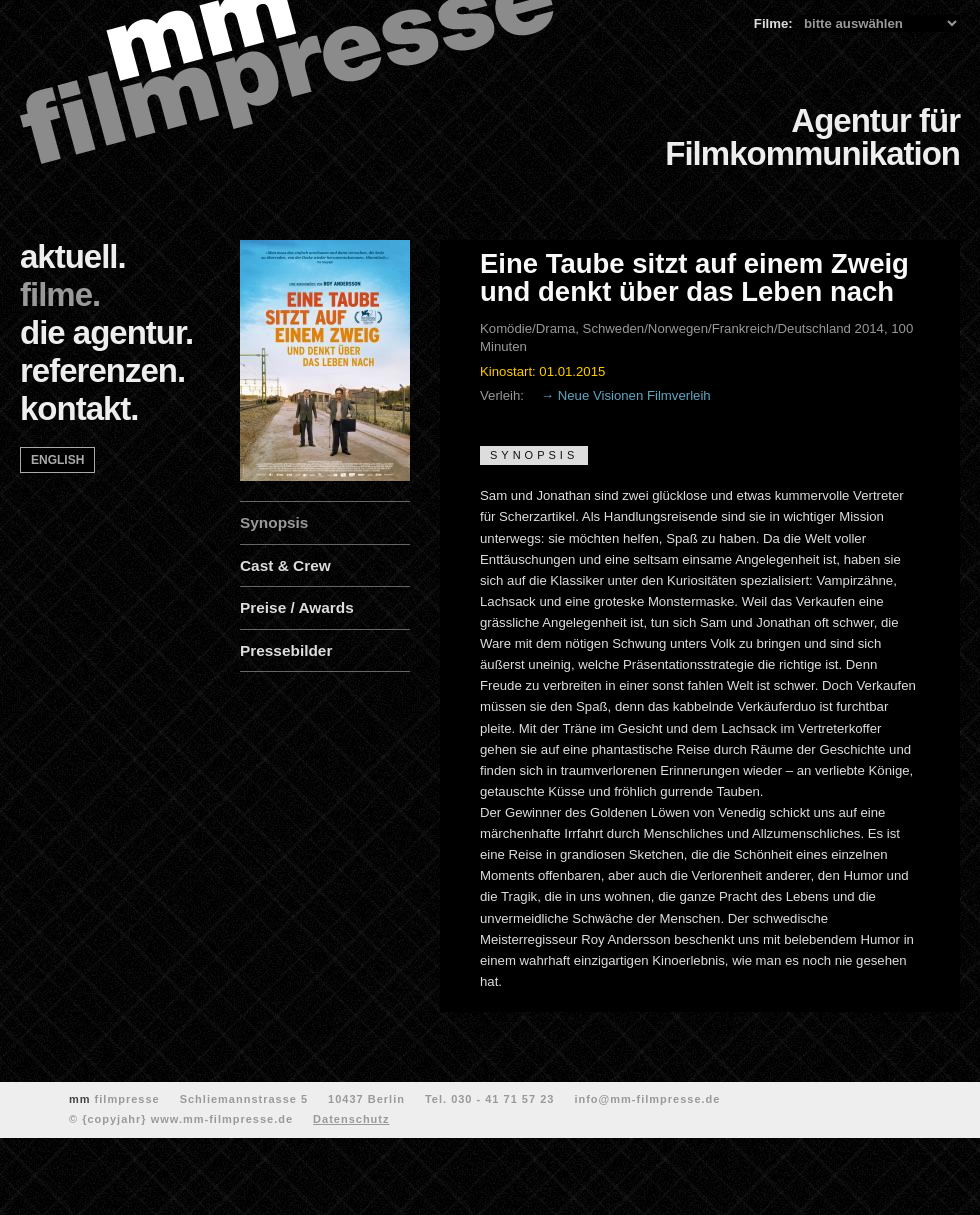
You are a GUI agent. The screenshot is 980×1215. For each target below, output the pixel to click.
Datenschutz (351, 1119)
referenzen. (102, 370)
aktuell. (73, 256)
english (57, 460)
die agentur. (106, 332)
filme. (60, 294)
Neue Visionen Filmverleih (634, 395)
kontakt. (79, 408)
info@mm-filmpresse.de (647, 1099)
